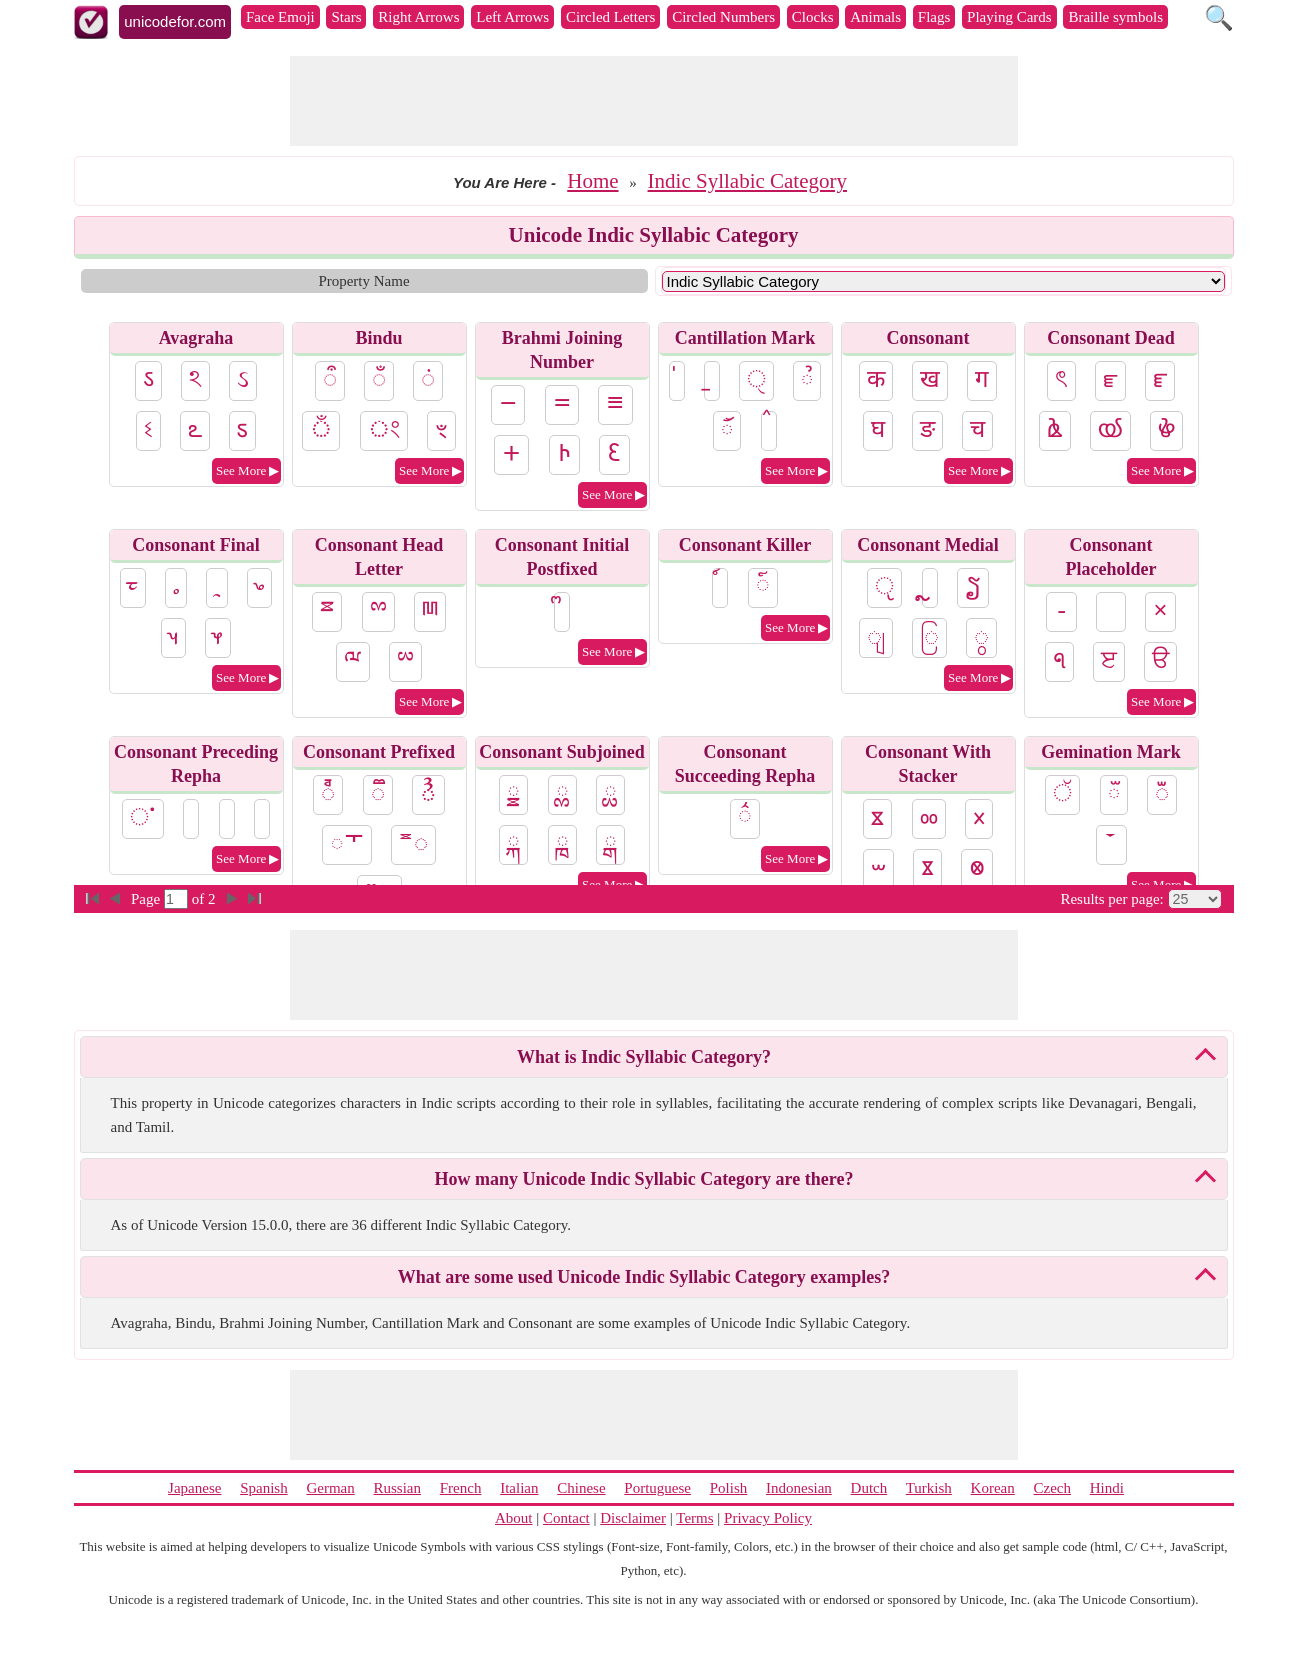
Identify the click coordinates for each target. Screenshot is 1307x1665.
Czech (1052, 1488)
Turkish (929, 1488)
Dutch (869, 1488)
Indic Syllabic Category (747, 181)
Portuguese (657, 1488)
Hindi (1107, 1488)
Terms (694, 1518)
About (514, 1518)
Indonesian (799, 1488)
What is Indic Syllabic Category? (644, 1057)
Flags (934, 17)
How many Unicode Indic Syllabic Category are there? (644, 1179)
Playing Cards (1009, 17)
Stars (346, 17)
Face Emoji (280, 17)
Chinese (581, 1488)
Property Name (363, 281)
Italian (519, 1488)
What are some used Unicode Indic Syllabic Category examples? (644, 1277)
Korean (993, 1488)
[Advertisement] (654, 101)
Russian (397, 1488)
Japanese (194, 1488)
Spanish (264, 1488)
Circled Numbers (723, 17)
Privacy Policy (768, 1518)
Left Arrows (512, 17)
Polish (729, 1488)
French (461, 1488)
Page (147, 899)
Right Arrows (418, 17)
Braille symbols (1115, 17)
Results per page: (1111, 899)
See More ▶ (247, 470)
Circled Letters (611, 17)
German (330, 1488)
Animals (875, 17)
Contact (566, 1518)
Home (592, 181)
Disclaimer (633, 1518)
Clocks (813, 17)
